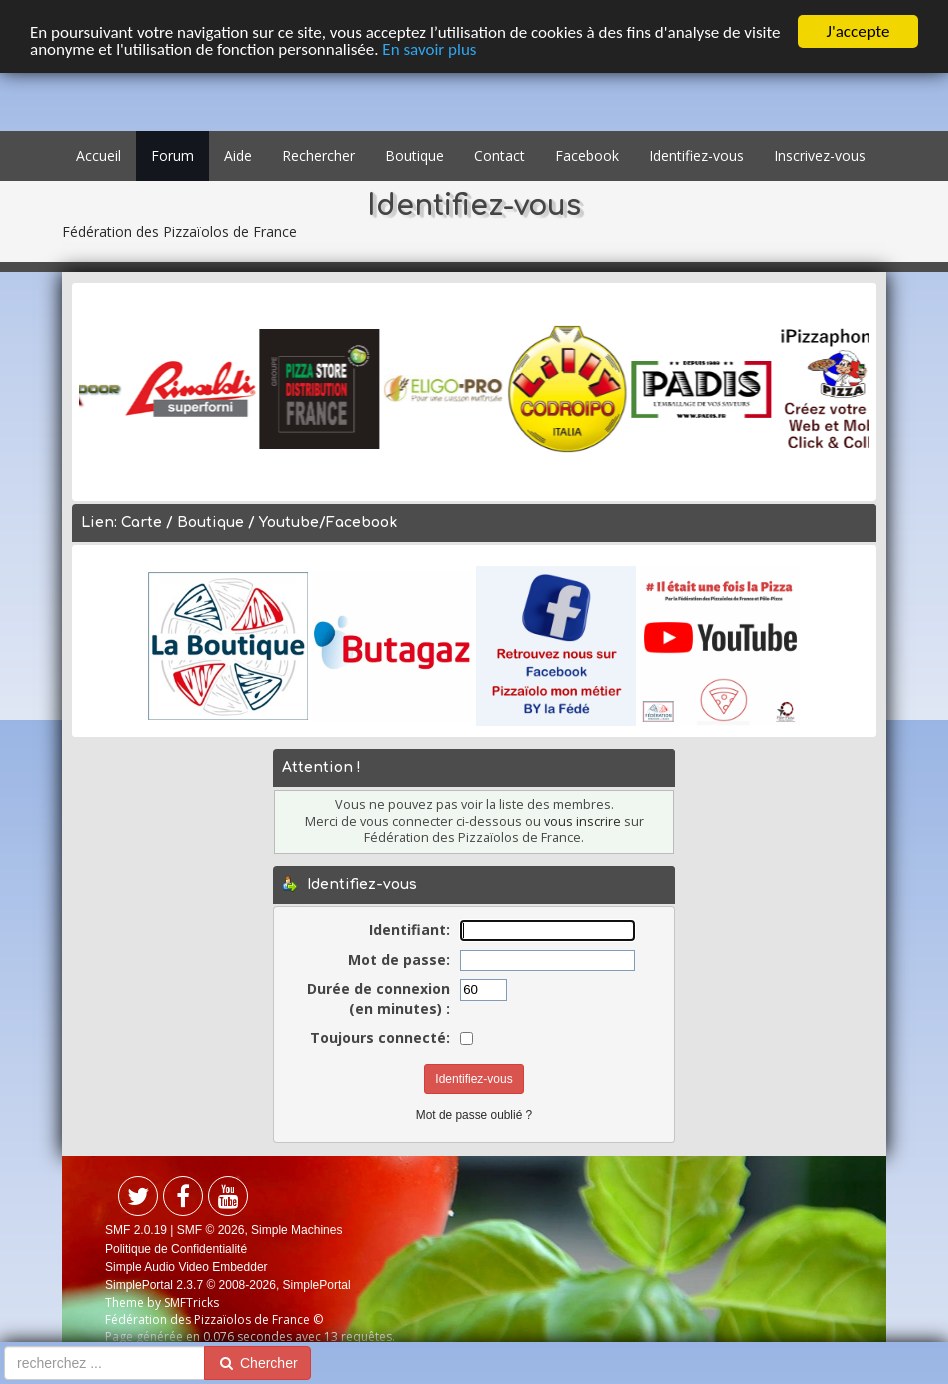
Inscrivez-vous (820, 155)
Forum (172, 155)
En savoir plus (429, 49)
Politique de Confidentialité (176, 1248)
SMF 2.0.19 (136, 1230)
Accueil (98, 155)
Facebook (587, 155)
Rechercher (318, 155)
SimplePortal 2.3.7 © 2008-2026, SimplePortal (228, 1285)
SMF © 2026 (211, 1230)
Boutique (414, 155)
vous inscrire (582, 821)
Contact (499, 155)
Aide (238, 155)
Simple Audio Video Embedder (186, 1267)
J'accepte (858, 31)
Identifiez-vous (696, 155)
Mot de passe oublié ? (474, 1115)
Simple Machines (296, 1230)
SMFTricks (191, 1302)
